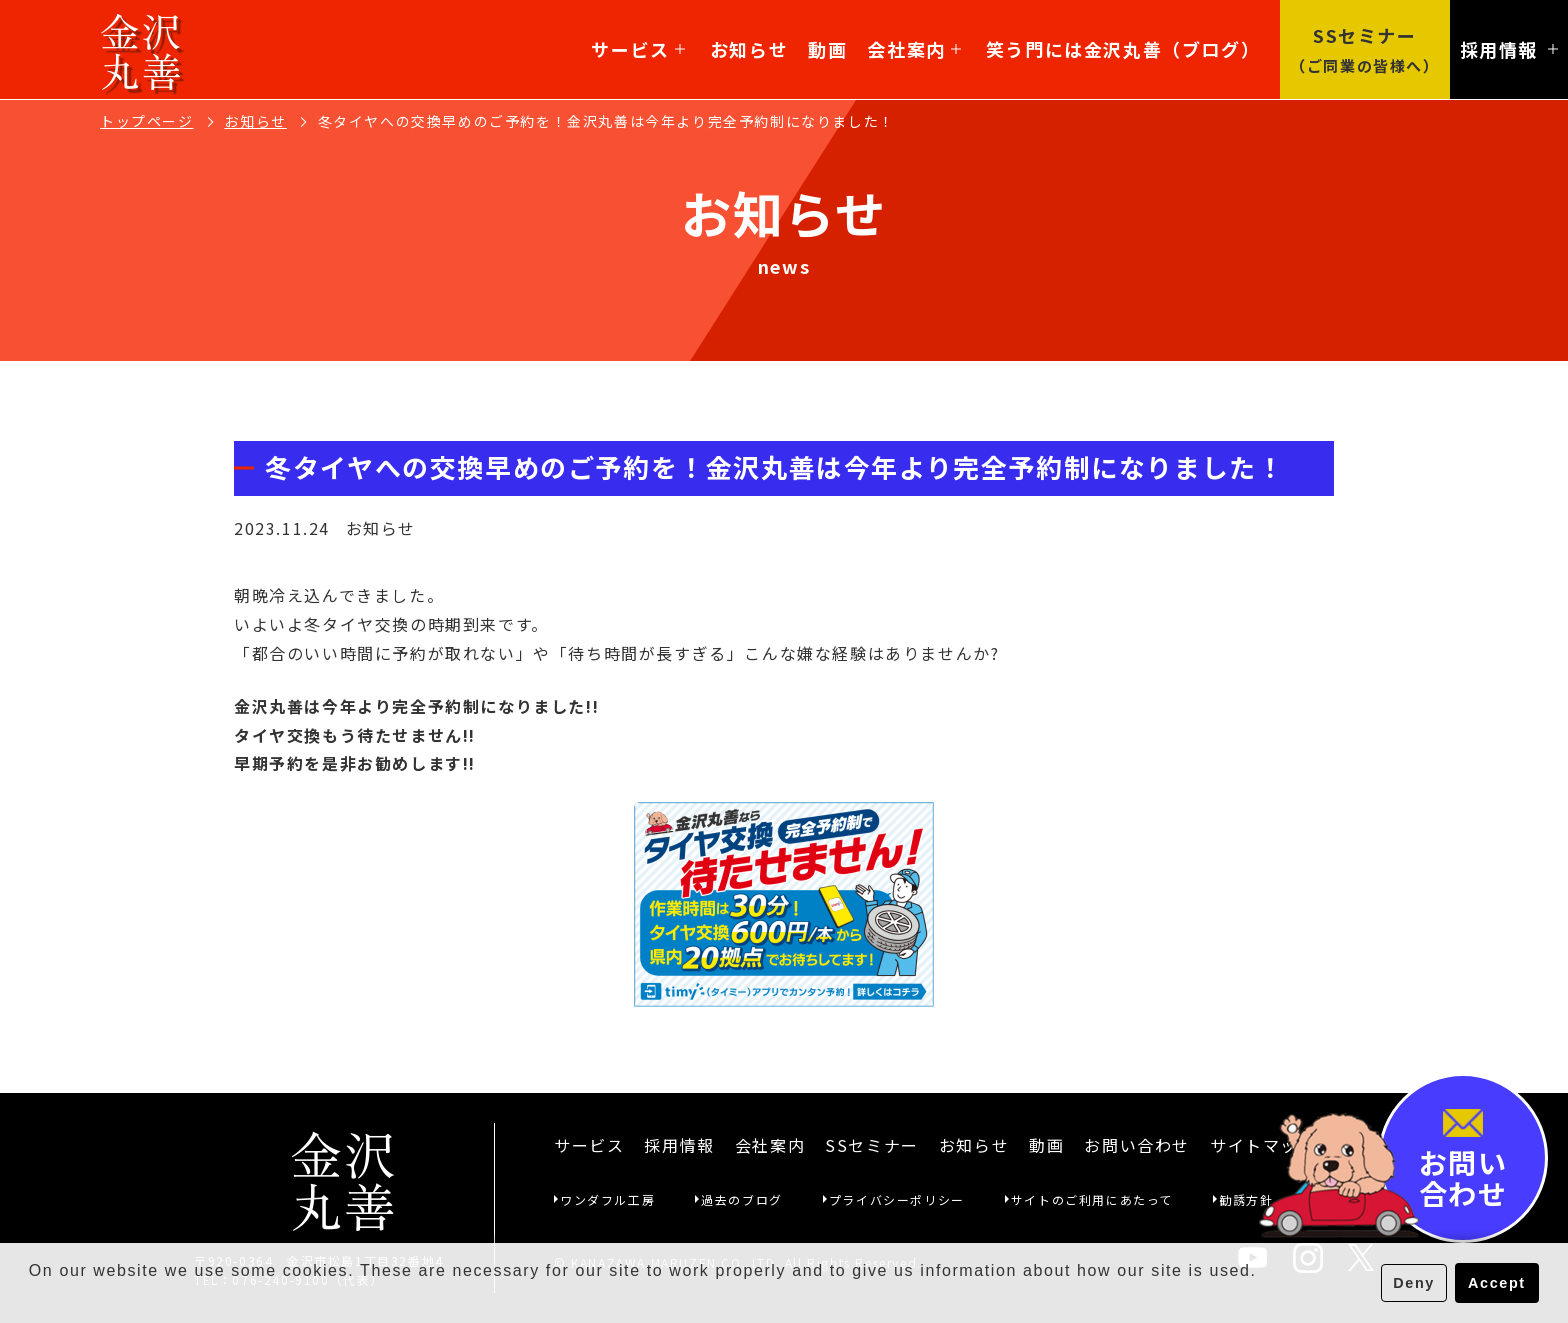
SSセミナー (872, 1145)
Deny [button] (1414, 1283)
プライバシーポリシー (897, 1199)
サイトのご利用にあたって (1092, 1199)
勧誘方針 (1246, 1199)
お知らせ (749, 49)
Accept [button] (1497, 1283)
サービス (637, 49)
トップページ (147, 121)
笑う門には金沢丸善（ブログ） (1123, 49)
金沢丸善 (141, 50)
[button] (32, 1297)
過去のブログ (742, 1199)
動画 (827, 49)
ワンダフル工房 (607, 1199)
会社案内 (913, 49)
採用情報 (679, 1145)
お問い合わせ (1137, 1145)
